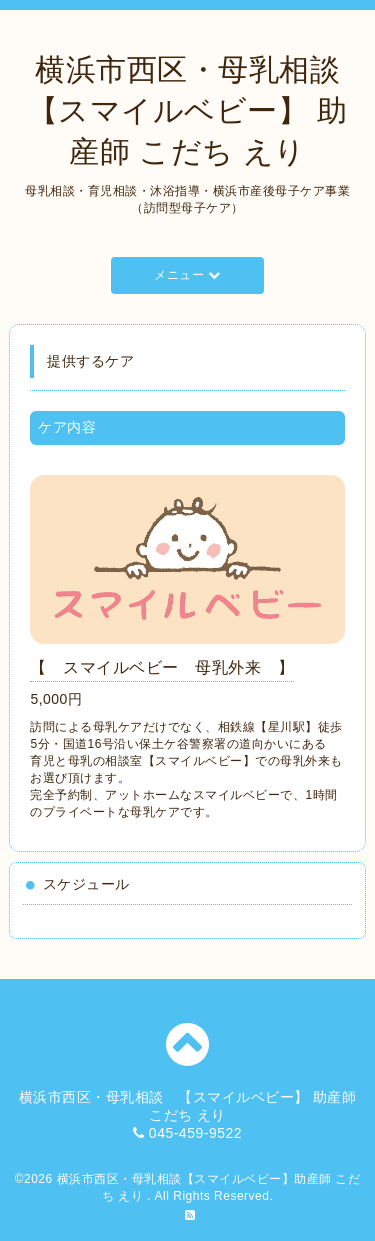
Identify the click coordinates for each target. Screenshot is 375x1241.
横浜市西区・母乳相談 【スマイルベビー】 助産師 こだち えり (199, 110)
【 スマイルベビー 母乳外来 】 (162, 667)
